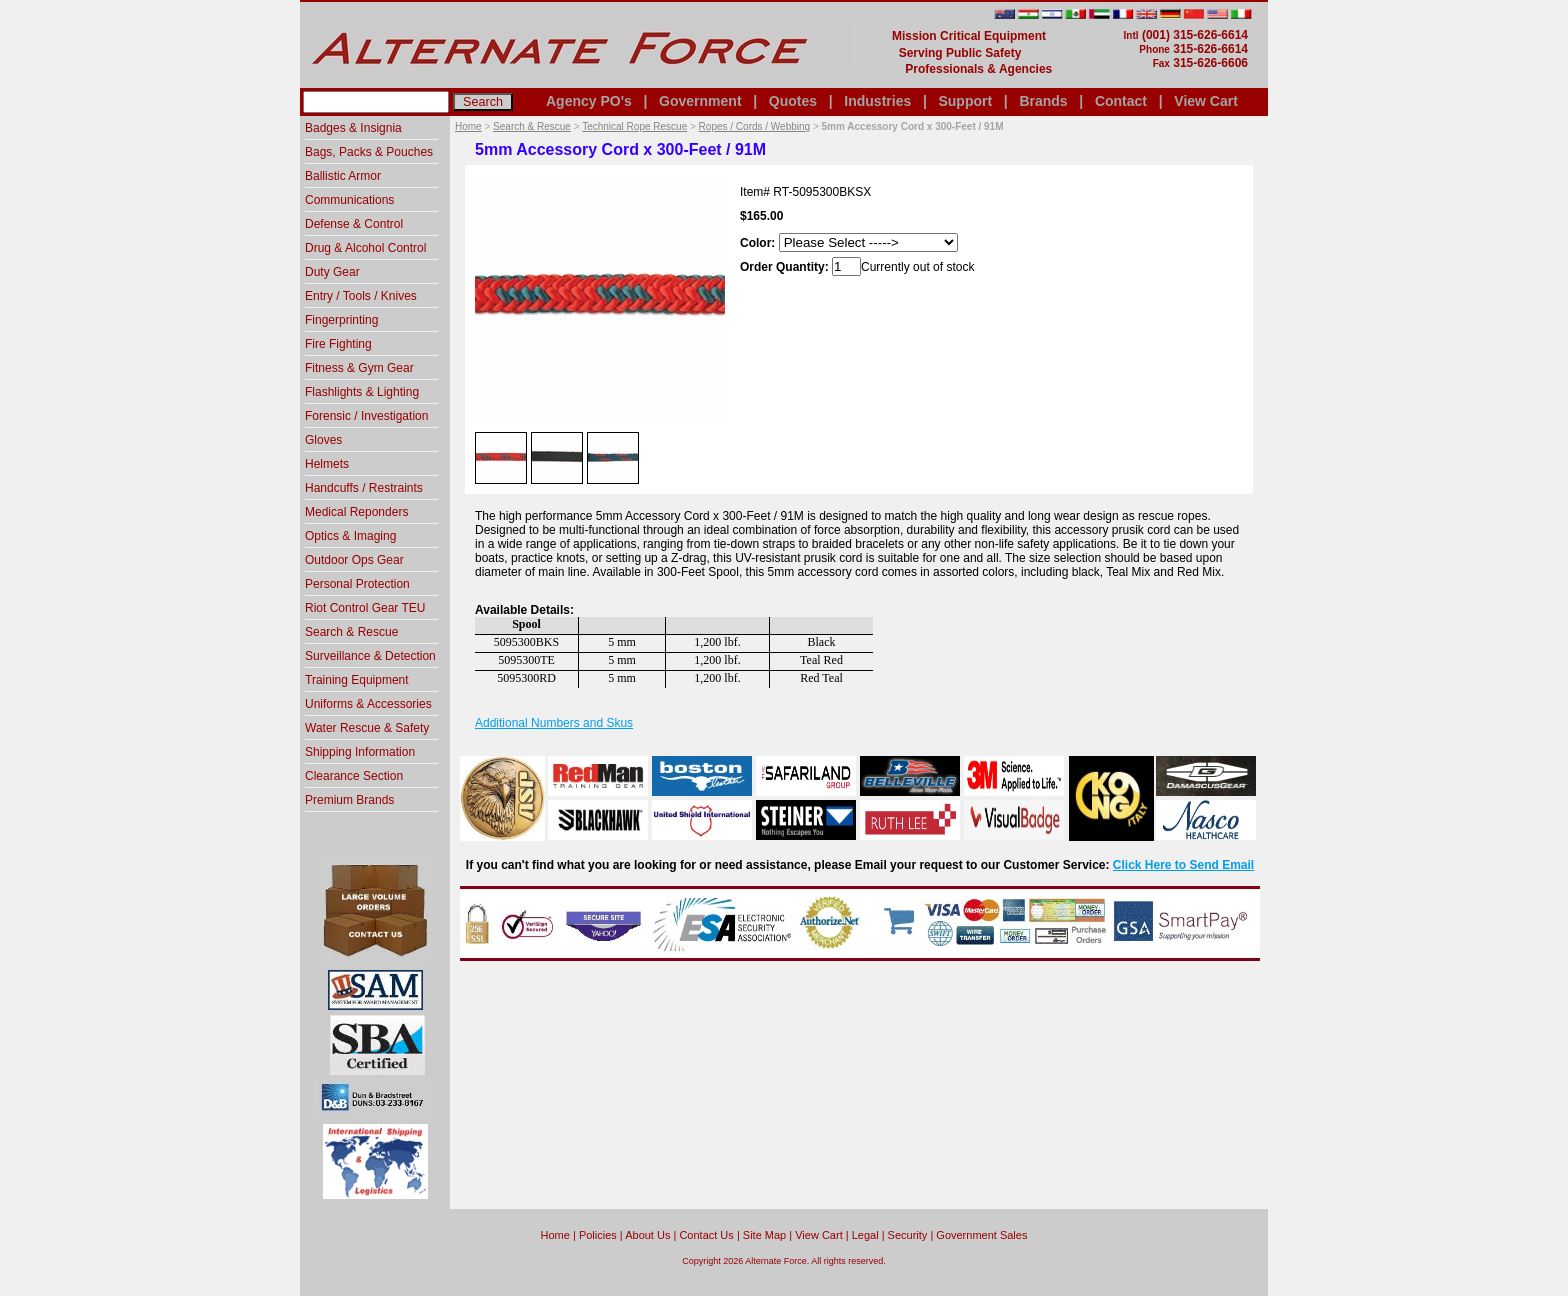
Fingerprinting (341, 320)
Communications (349, 200)
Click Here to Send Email (1183, 865)
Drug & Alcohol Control (365, 248)
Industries (877, 101)
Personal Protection (357, 584)
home (555, 1235)
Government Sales (981, 1235)
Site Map (764, 1235)
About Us (647, 1235)
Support (965, 101)
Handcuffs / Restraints (364, 488)
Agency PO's (589, 101)
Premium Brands (349, 800)
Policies (598, 1235)
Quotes (793, 101)
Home (468, 126)
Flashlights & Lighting (362, 392)
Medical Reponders (356, 512)
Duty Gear (332, 272)
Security (908, 1235)
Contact (1121, 101)
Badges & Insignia (353, 128)
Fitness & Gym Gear (359, 368)
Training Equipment (357, 680)
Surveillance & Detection (370, 656)
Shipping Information (360, 752)
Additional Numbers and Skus (554, 723)
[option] (501, 457)
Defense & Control (354, 224)
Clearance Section (354, 776)
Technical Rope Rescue (634, 126)
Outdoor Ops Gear (354, 560)
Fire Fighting (338, 344)
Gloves (323, 440)
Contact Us (706, 1235)
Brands (1043, 101)
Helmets (327, 464)
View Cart (1206, 101)
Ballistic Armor (343, 176)
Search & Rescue (532, 126)
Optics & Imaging (350, 536)
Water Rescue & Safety (367, 728)
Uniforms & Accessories (368, 704)
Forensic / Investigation (366, 416)
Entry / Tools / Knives (361, 296)
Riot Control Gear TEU (365, 608)
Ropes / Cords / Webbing (755, 126)
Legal (865, 1235)
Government (700, 101)
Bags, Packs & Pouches (369, 152)
